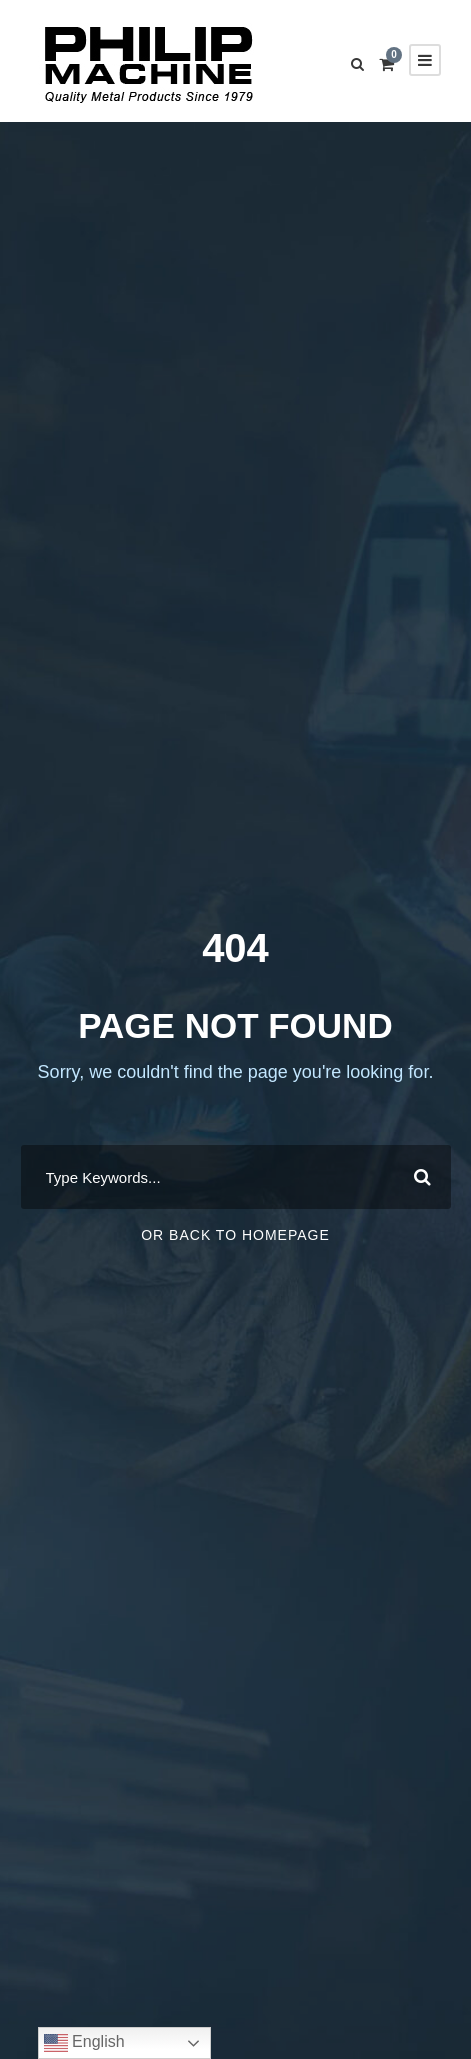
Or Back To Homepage (235, 1235)
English (84, 2043)
